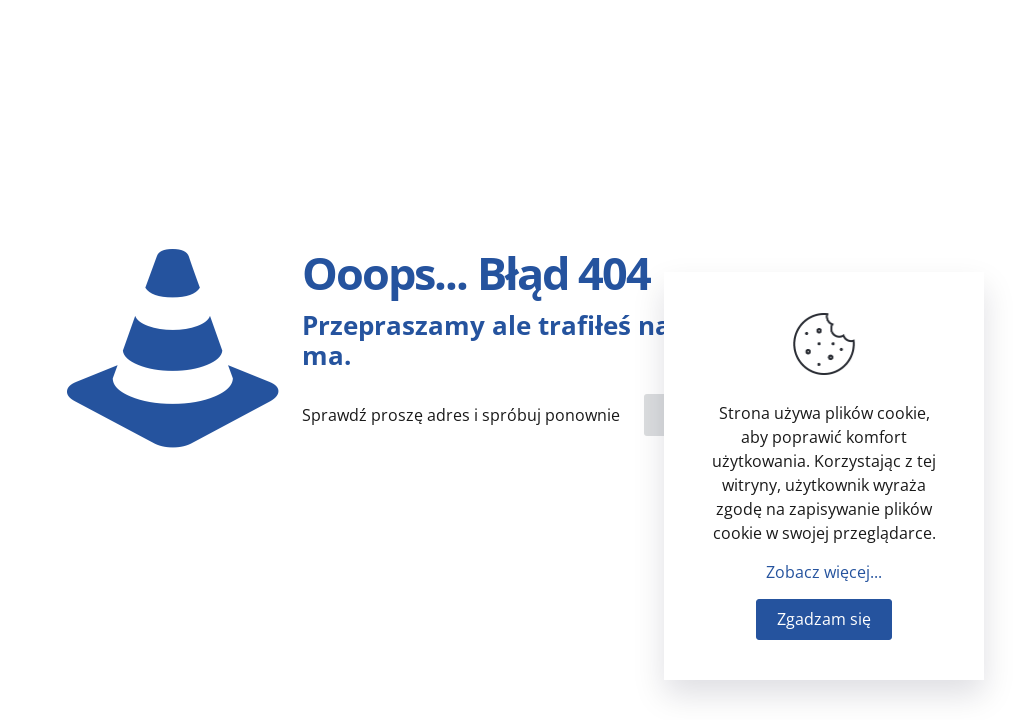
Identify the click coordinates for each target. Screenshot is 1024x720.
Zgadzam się (824, 619)
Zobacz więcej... (824, 572)
